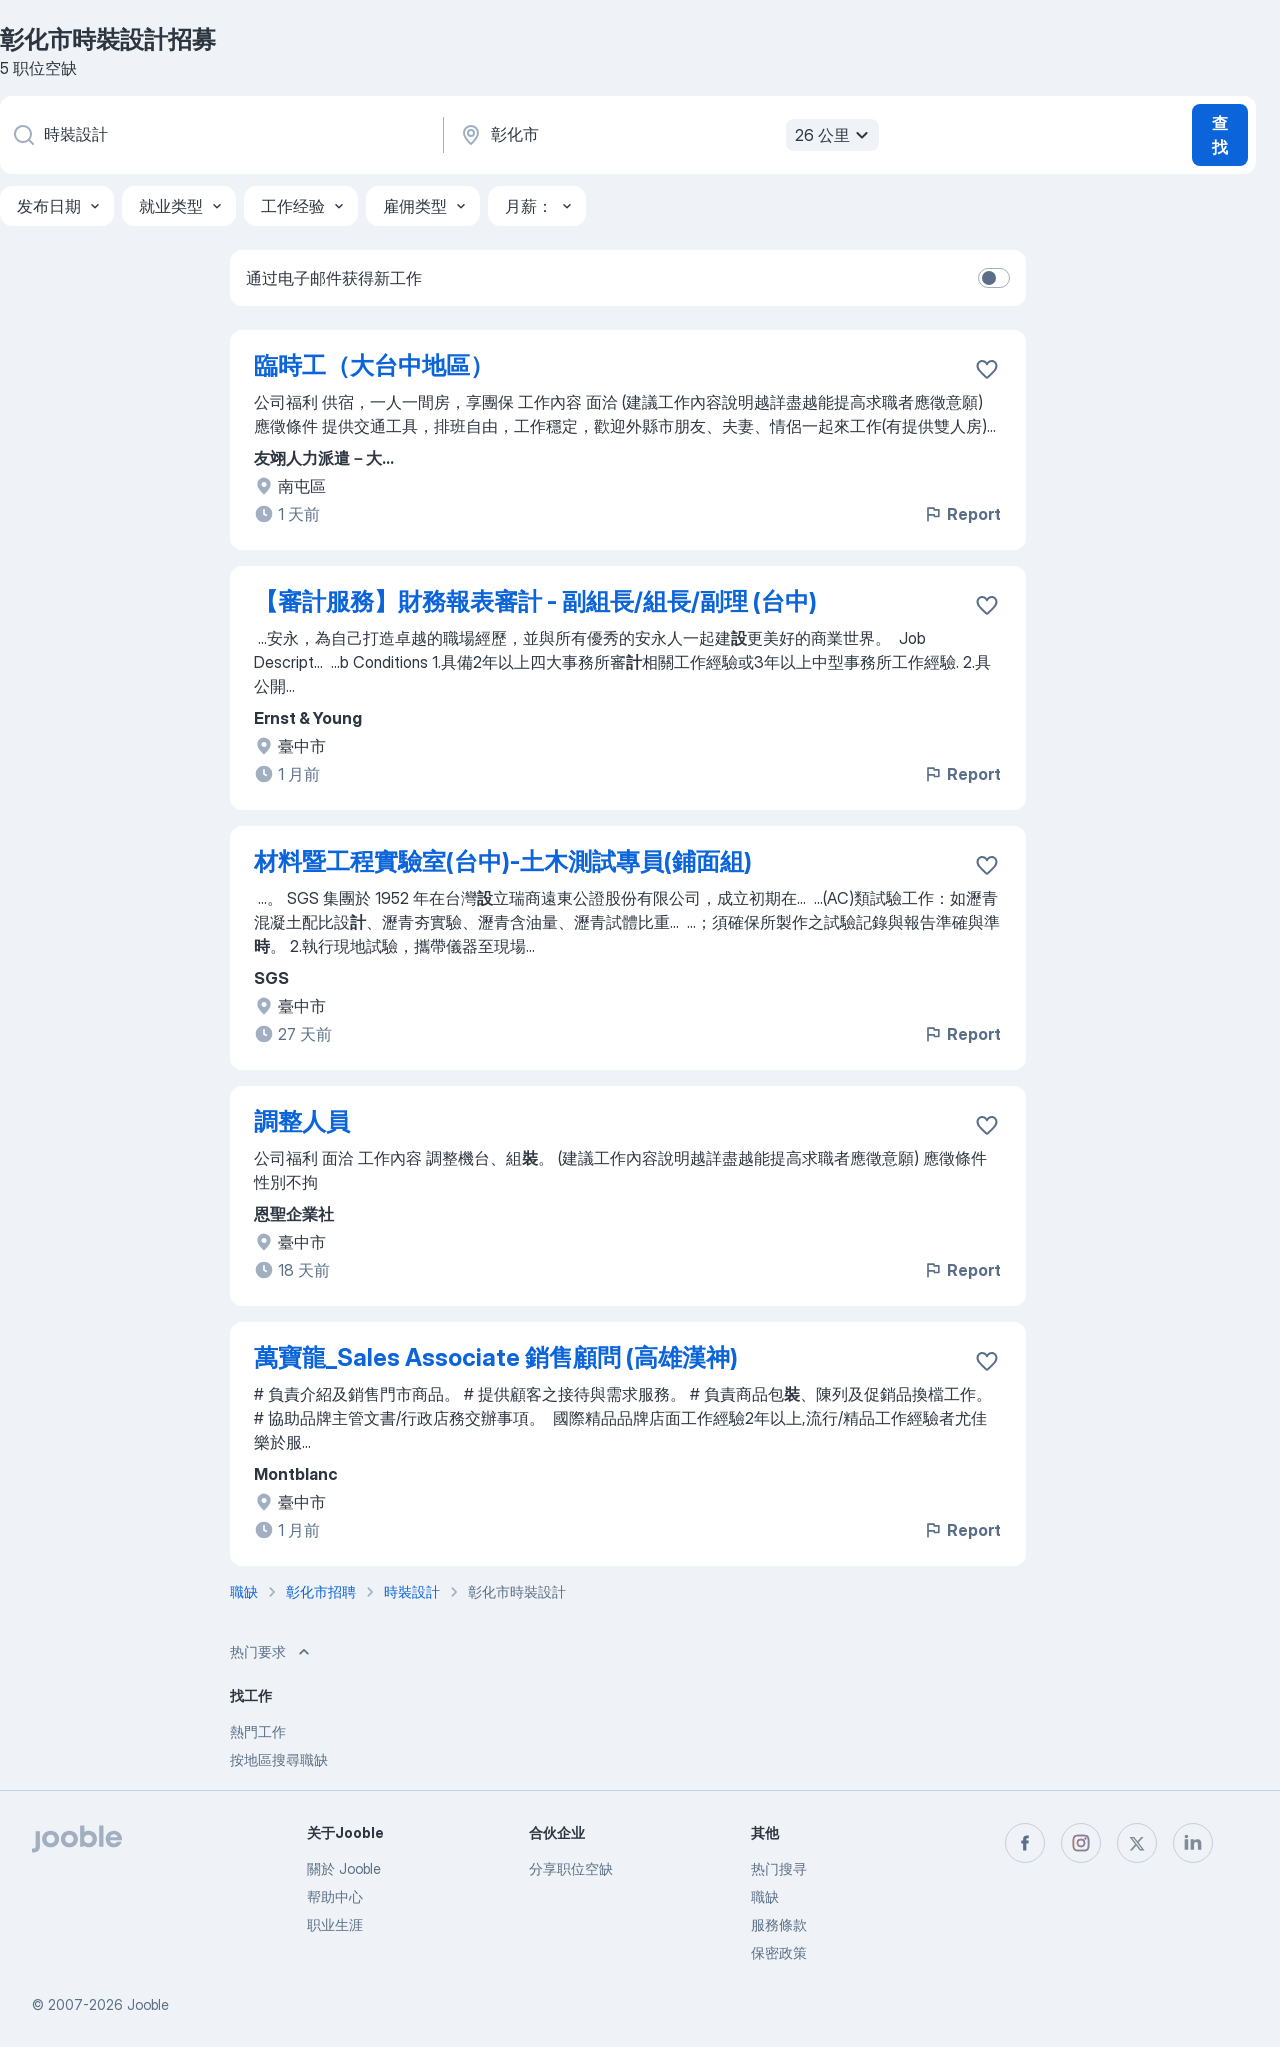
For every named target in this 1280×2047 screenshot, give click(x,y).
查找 (1220, 135)
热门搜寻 (779, 1868)
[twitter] (1137, 1843)
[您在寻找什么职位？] (220, 135)
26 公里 (834, 135)
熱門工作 (258, 1731)
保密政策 (779, 1952)
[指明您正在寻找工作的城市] (667, 135)
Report (962, 514)
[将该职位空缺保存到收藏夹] (987, 369)
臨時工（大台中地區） (374, 365)
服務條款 (779, 1924)
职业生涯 (335, 1924)
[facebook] (1025, 1843)
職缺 (765, 1896)
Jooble (148, 2004)
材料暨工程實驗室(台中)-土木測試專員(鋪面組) (503, 861)
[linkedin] (1193, 1843)
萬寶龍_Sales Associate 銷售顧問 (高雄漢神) (496, 1357)
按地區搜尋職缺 (279, 1759)
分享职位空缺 (571, 1868)
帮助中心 (335, 1896)
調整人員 (302, 1121)
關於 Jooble (344, 1868)
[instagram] (1081, 1843)
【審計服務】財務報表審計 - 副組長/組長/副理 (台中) (535, 601)
